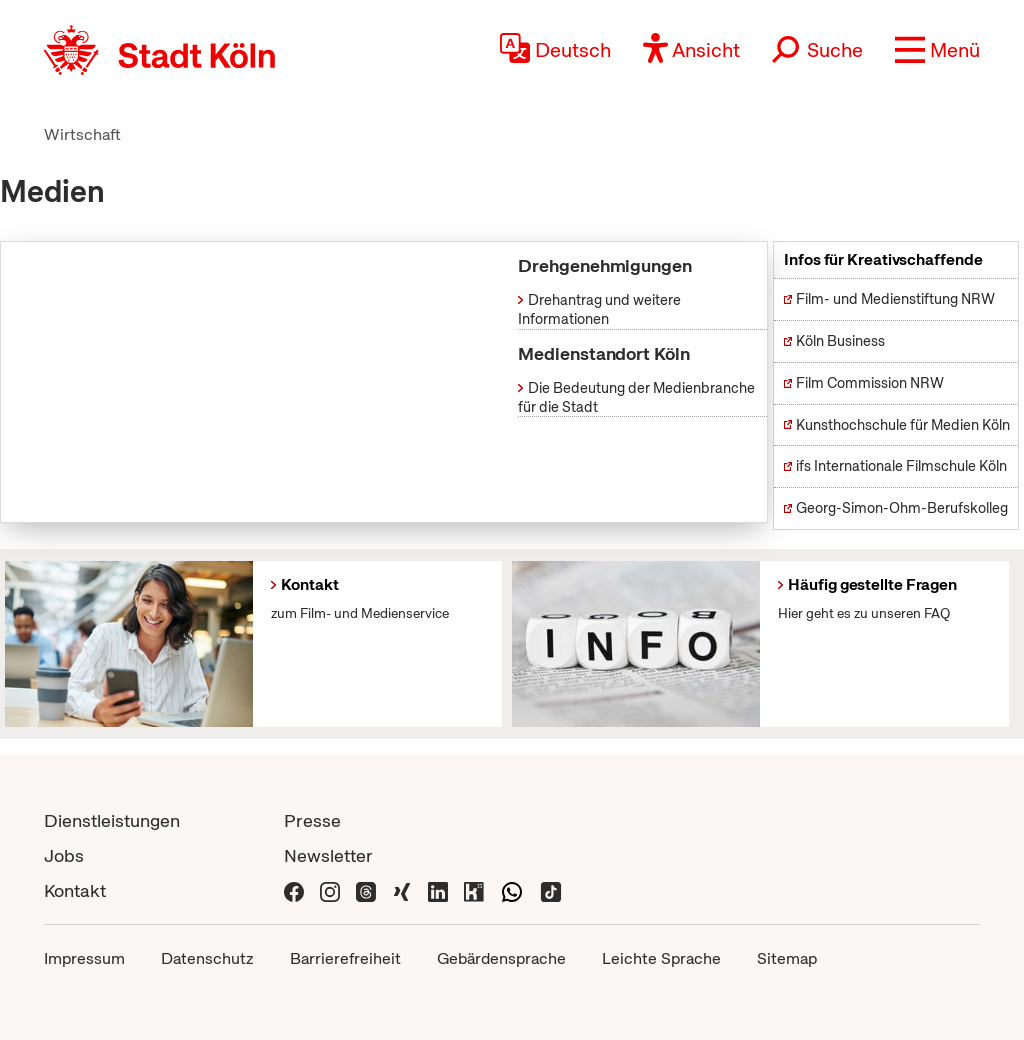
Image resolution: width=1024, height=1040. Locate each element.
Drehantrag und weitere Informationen (599, 309)
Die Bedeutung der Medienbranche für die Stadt (636, 397)
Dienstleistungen (112, 820)
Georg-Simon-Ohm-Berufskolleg (902, 508)
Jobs (64, 855)
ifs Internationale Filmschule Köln (901, 466)
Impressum (84, 958)
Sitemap (787, 958)
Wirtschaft (82, 134)
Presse (312, 820)
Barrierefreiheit (345, 958)
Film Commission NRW (870, 383)
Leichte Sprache (661, 958)
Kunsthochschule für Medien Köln (903, 425)
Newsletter (328, 855)
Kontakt (75, 890)
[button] (937, 50)
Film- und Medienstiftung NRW (895, 299)
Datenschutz (207, 958)
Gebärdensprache (501, 958)
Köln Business (840, 341)
